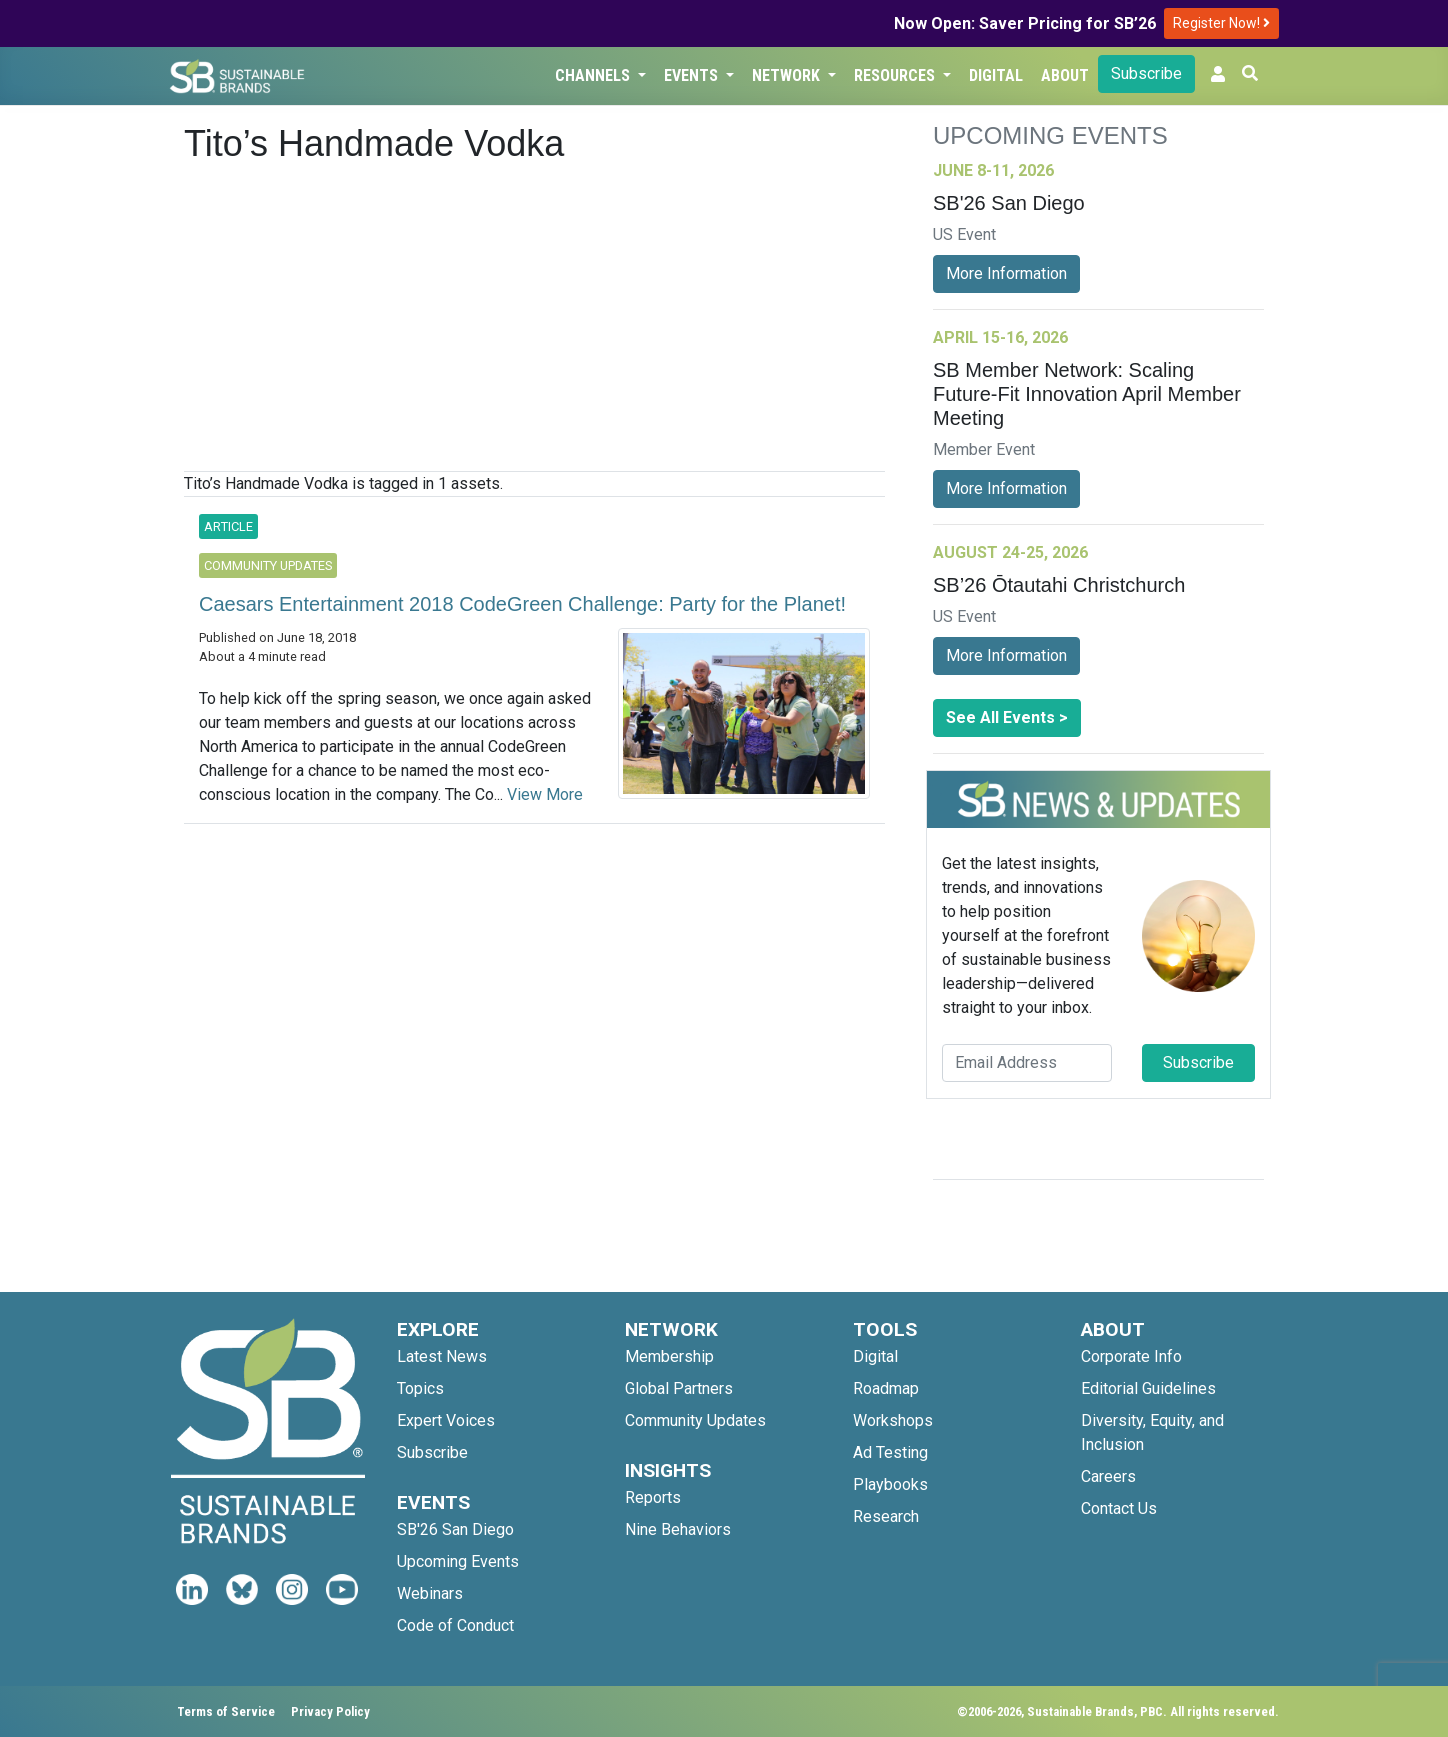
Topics (420, 1388)
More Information (1006, 273)
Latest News (442, 1356)
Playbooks (890, 1484)
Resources (896, 75)
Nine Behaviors (678, 1529)
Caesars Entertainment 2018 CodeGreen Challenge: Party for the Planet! (522, 604)
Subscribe (1146, 73)
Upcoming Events (458, 1561)
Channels (594, 75)
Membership (669, 1356)
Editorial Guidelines (1148, 1388)
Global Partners (679, 1388)
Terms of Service (226, 1711)
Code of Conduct (455, 1625)
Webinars (430, 1593)
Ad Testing (890, 1452)
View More (545, 794)
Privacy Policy (330, 1711)
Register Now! (1221, 23)
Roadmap (886, 1388)
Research (886, 1516)
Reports (653, 1497)
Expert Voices (446, 1420)
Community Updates (695, 1420)
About (1065, 75)
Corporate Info (1131, 1356)
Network (788, 75)
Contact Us (1119, 1508)
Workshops (893, 1420)
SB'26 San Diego (455, 1529)
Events (693, 75)
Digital (996, 75)
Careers (1108, 1476)
